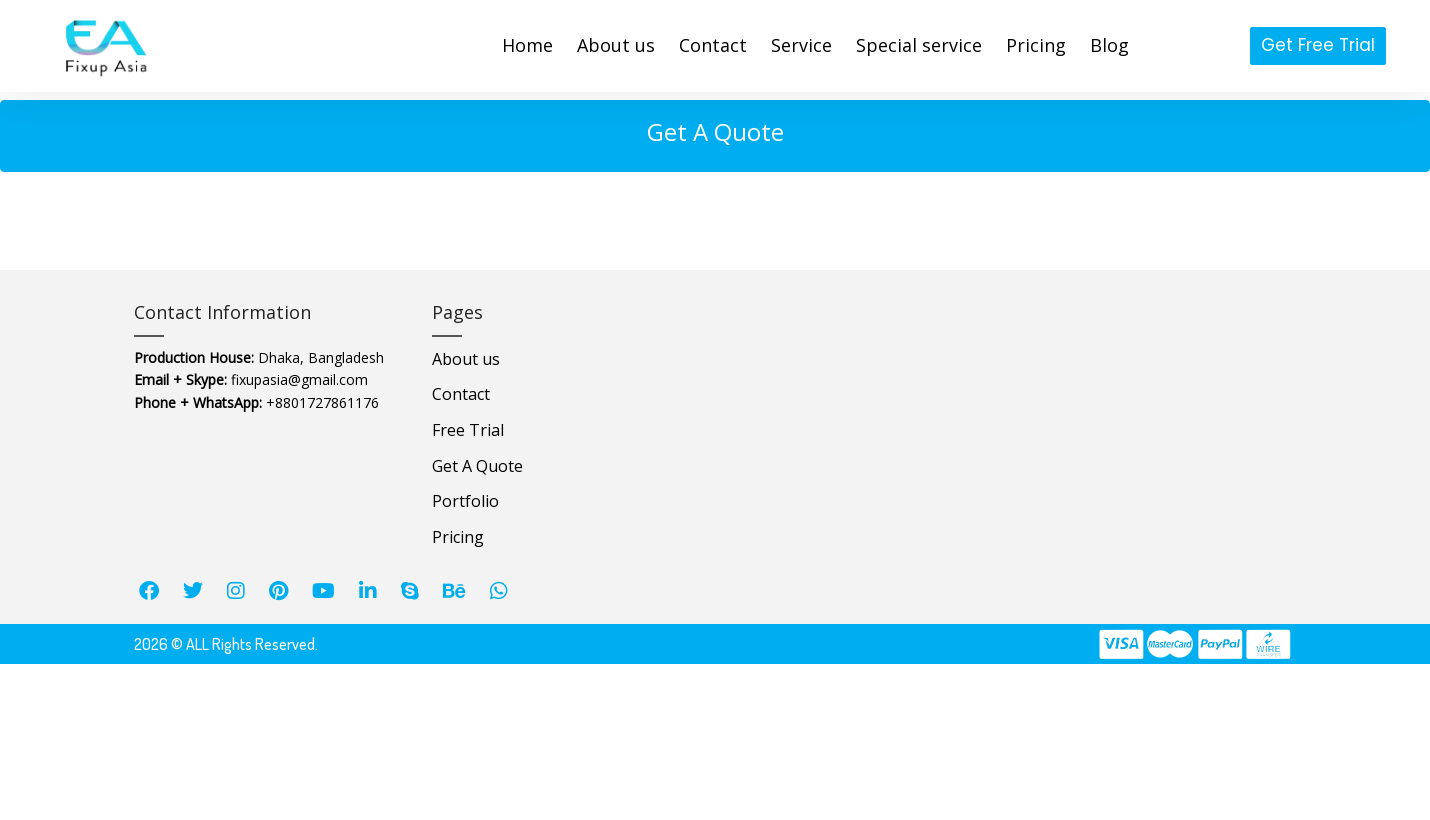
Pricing (458, 537)
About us (466, 359)
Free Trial (468, 430)
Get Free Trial (1318, 45)
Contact (461, 394)
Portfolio (465, 501)
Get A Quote (477, 466)
